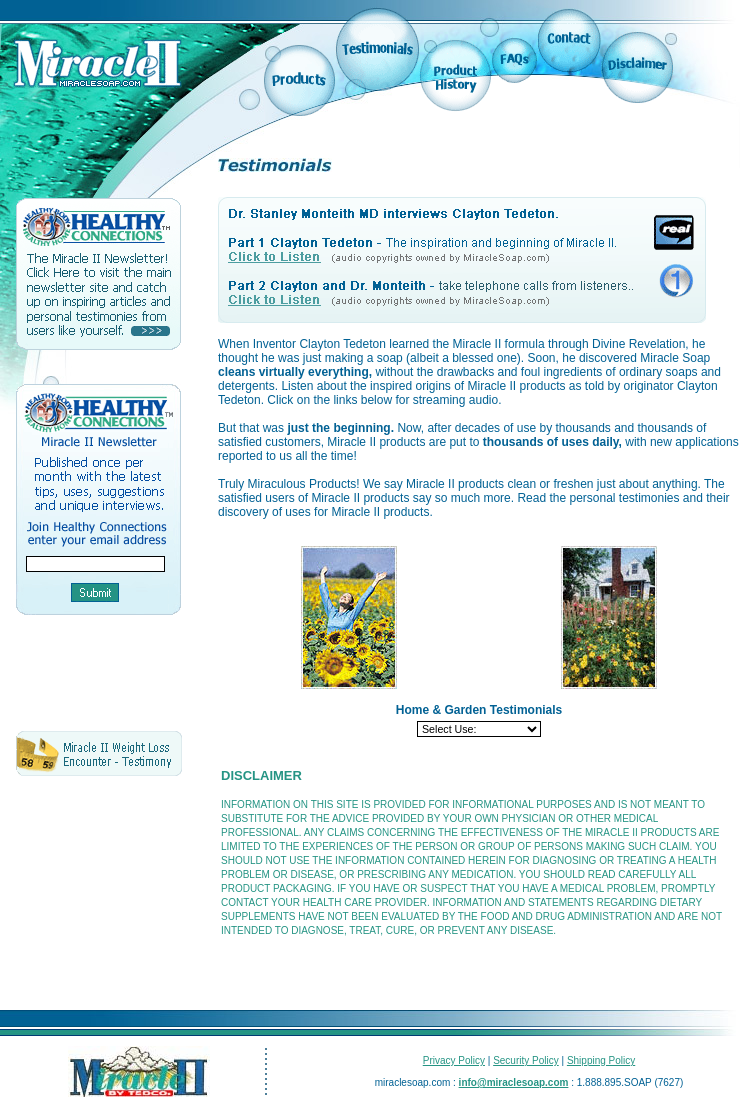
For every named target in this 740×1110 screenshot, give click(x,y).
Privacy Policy (454, 1060)
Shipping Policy (601, 1060)
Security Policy (526, 1060)
